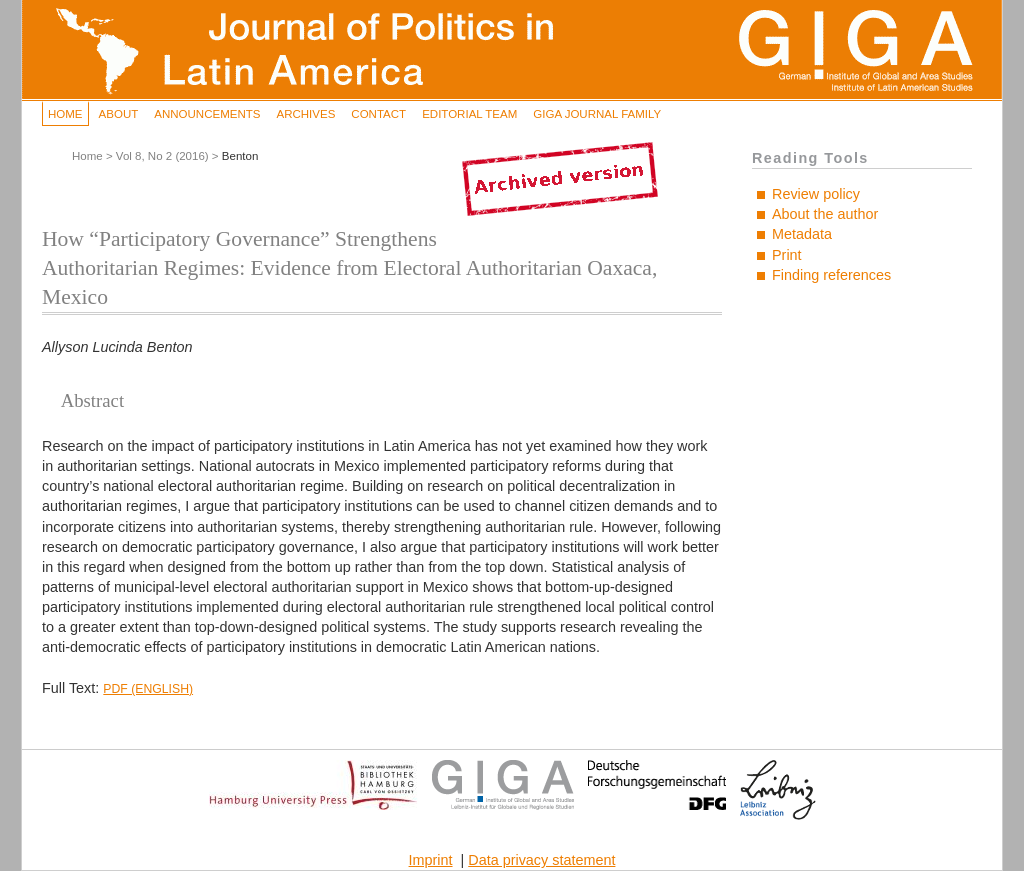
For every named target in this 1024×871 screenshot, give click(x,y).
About (119, 114)
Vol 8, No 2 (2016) (162, 156)
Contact (378, 114)
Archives (305, 114)
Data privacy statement (541, 860)
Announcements (207, 114)
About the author (825, 214)
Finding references (831, 275)
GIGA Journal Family (597, 114)
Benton (240, 156)
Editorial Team (469, 114)
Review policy (816, 194)
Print (787, 255)
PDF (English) (148, 689)
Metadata (802, 234)
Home (65, 114)
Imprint (431, 860)
